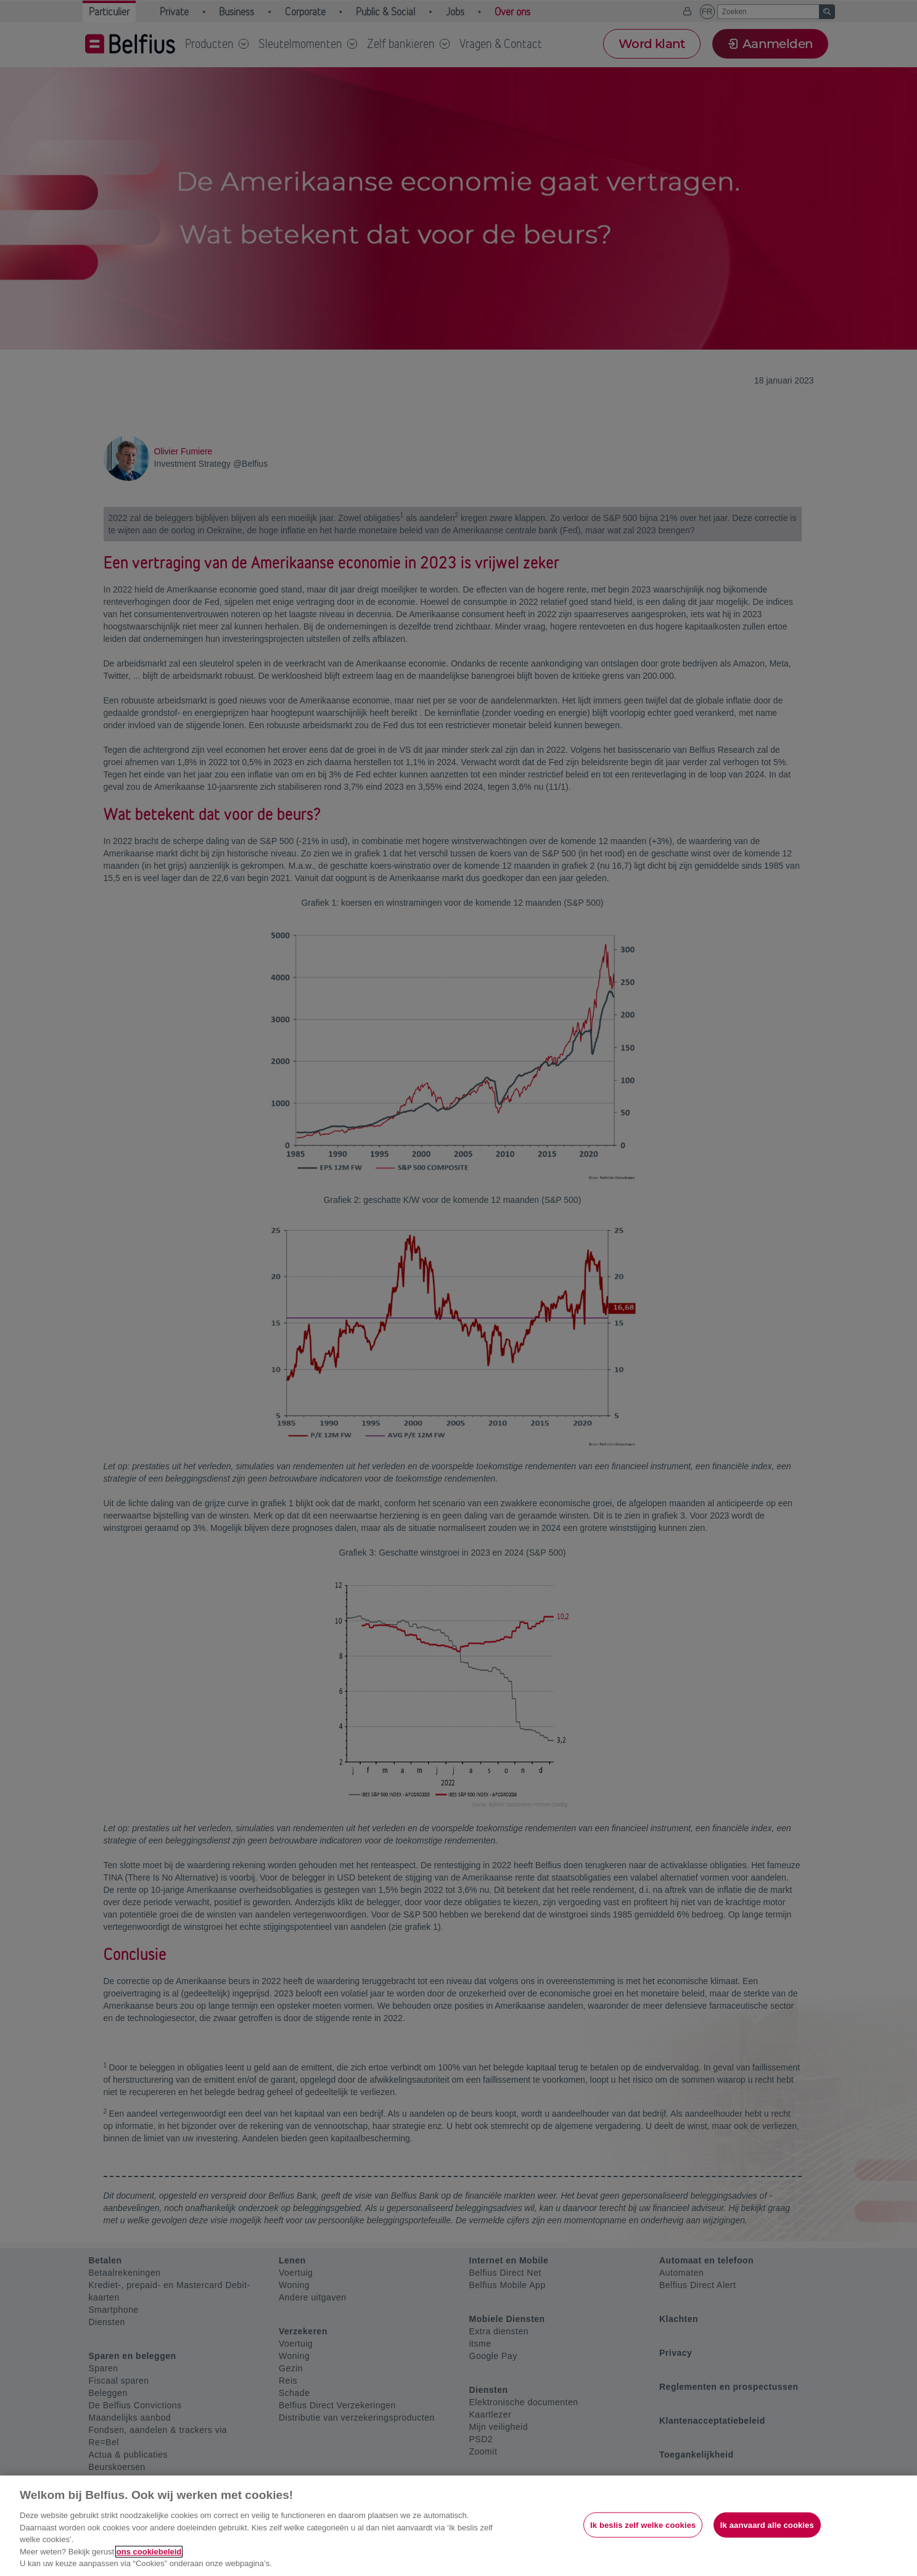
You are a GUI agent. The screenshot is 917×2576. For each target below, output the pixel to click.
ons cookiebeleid (149, 2551)
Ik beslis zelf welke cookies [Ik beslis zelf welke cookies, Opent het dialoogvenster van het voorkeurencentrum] (643, 2524)
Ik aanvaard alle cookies (767, 2524)
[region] (458, 2526)
